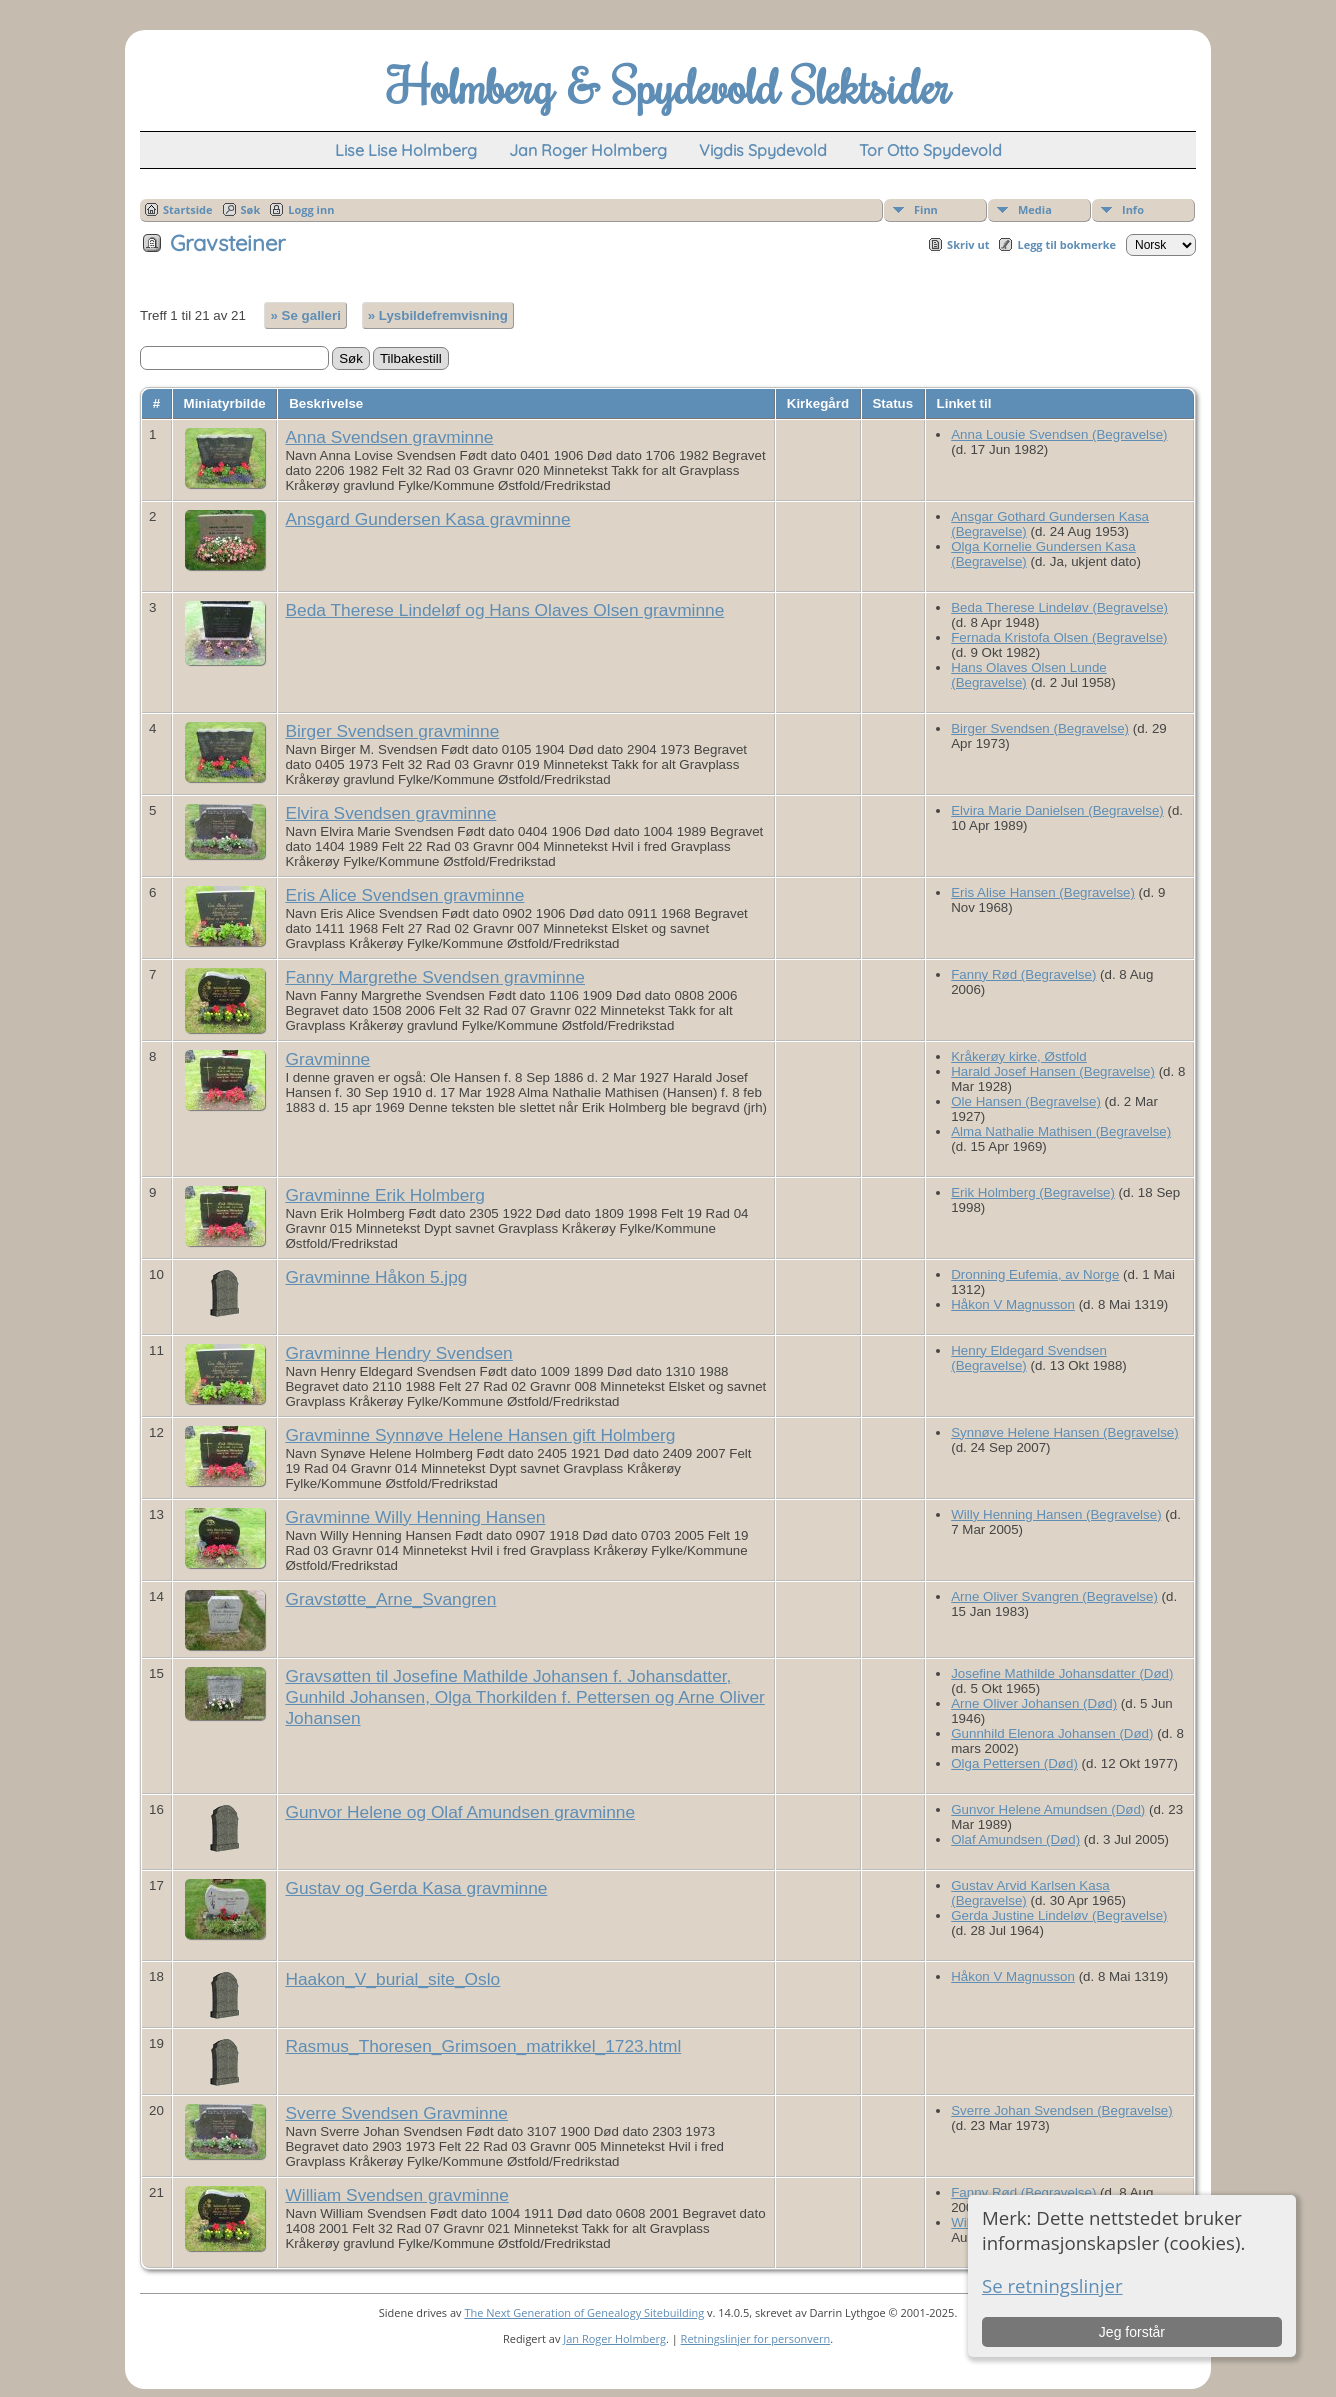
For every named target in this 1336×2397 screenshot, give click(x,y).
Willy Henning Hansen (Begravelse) (1056, 1514)
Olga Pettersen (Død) (1014, 1763)
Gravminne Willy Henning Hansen (415, 1517)
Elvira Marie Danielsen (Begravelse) (1057, 810)
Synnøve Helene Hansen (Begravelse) (1064, 1432)
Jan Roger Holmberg (614, 2338)
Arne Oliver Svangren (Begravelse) (1054, 1596)
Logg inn (311, 209)
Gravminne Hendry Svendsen (398, 1353)
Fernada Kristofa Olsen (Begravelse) (1059, 637)
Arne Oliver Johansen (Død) (1034, 1703)
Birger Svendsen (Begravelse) (1040, 728)
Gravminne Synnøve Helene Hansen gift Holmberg (480, 1435)
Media (1035, 209)
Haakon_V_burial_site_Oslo (392, 1979)
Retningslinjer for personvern (756, 2338)
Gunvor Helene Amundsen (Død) (1048, 1809)
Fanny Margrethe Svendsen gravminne (435, 977)
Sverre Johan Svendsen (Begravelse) (1062, 2110)
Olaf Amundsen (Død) (1015, 1839)
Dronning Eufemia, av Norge (1035, 1274)
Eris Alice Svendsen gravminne (404, 895)
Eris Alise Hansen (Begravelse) (1043, 892)
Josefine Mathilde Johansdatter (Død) (1062, 1673)
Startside (188, 209)
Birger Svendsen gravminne (392, 731)
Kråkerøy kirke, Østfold (1019, 1056)
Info (1133, 209)
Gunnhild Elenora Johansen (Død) (1052, 1733)
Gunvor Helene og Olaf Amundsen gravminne (460, 1812)
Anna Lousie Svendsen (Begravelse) (1059, 434)
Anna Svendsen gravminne (389, 437)
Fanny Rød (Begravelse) (1023, 974)
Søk (251, 209)
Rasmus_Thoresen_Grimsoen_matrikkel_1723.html (483, 2046)
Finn (926, 209)
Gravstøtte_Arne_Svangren (390, 1599)
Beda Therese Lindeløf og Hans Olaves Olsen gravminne (504, 610)
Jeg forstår (1132, 2332)
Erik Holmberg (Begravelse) (1033, 1192)
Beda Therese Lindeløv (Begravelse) (1059, 607)
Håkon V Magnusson (1013, 1304)
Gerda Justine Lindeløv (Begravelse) (1059, 1915)
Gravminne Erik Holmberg (384, 1195)
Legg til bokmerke (1066, 244)
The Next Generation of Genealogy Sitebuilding (584, 2312)
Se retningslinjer (1052, 2285)
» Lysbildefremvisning (438, 315)
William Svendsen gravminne (396, 2195)
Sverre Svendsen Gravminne (396, 2113)
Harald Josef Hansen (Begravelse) (1053, 1071)
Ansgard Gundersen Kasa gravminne (427, 519)
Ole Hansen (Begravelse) (1026, 1101)
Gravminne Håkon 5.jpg (376, 1277)
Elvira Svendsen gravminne (390, 813)
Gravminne (327, 1059)
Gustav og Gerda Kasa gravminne (416, 1888)
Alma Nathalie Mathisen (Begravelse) (1061, 1131)
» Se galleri (305, 315)
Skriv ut (968, 244)
